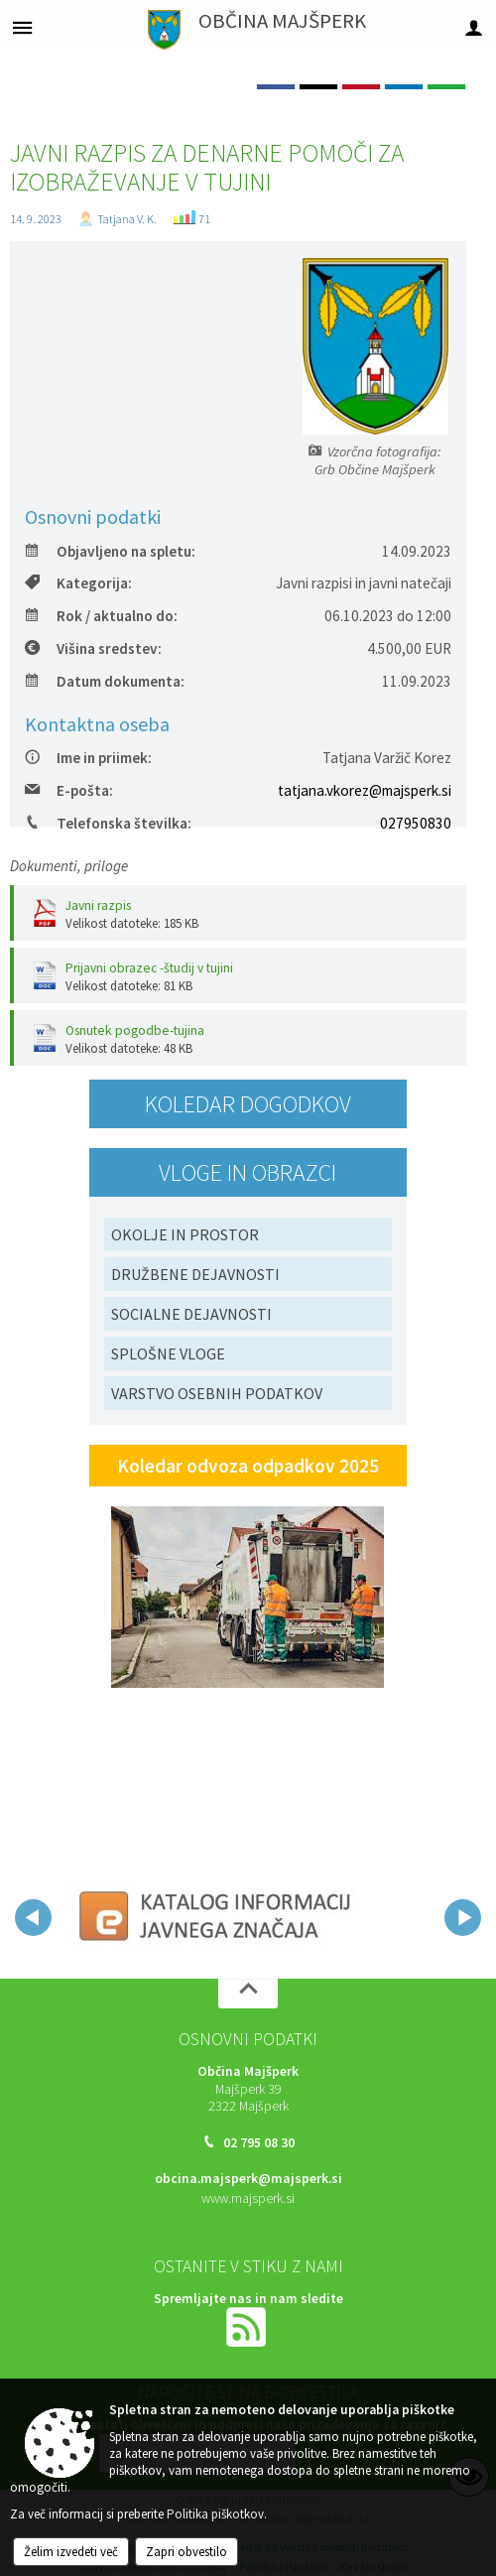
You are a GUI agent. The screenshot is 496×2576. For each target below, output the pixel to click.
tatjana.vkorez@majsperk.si (364, 790)
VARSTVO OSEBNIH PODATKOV (216, 1393)
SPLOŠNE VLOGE (168, 1353)
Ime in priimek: (88, 757)
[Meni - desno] (473, 27)
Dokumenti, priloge (69, 865)
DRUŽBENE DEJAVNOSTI (195, 1274)
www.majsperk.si (248, 2198)
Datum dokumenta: (105, 681)
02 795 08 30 (259, 2142)
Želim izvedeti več (71, 2551)
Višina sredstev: (93, 648)
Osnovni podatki (248, 2039)
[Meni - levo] (22, 27)
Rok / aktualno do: (101, 615)
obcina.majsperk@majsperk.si (248, 2178)
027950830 (415, 823)
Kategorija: (78, 583)
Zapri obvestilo (186, 2551)
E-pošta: (69, 790)
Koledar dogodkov (248, 1104)
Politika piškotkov (215, 2514)
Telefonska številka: (108, 823)
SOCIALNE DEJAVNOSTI (191, 1314)
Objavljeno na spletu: (110, 551)
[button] (33, 1917)
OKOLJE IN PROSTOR (185, 1234)
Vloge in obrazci (247, 1172)
